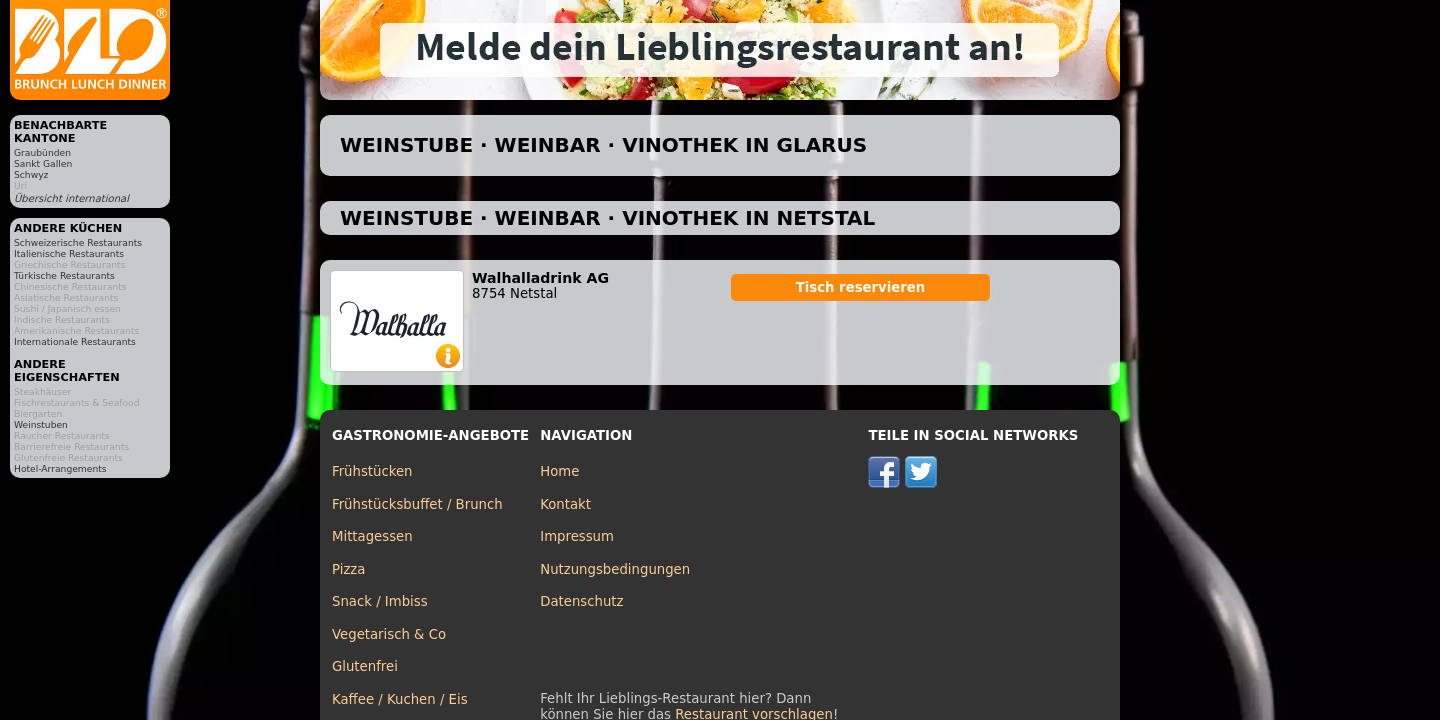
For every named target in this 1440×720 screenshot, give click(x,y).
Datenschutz (581, 601)
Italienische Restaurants (69, 253)
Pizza (348, 569)
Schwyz (31, 174)
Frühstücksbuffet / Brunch (417, 504)
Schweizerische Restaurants (78, 242)
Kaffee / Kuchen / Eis (400, 699)
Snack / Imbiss (380, 601)
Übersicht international (71, 198)
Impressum (577, 536)
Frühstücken (372, 471)
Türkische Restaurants (64, 275)
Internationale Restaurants (75, 341)
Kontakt (565, 504)
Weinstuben (41, 424)
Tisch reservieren (861, 287)
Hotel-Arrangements (60, 468)
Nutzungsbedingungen (615, 569)
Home (559, 471)
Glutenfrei (365, 666)
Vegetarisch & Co (389, 634)
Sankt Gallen (43, 163)
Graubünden (42, 152)
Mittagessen (372, 536)
